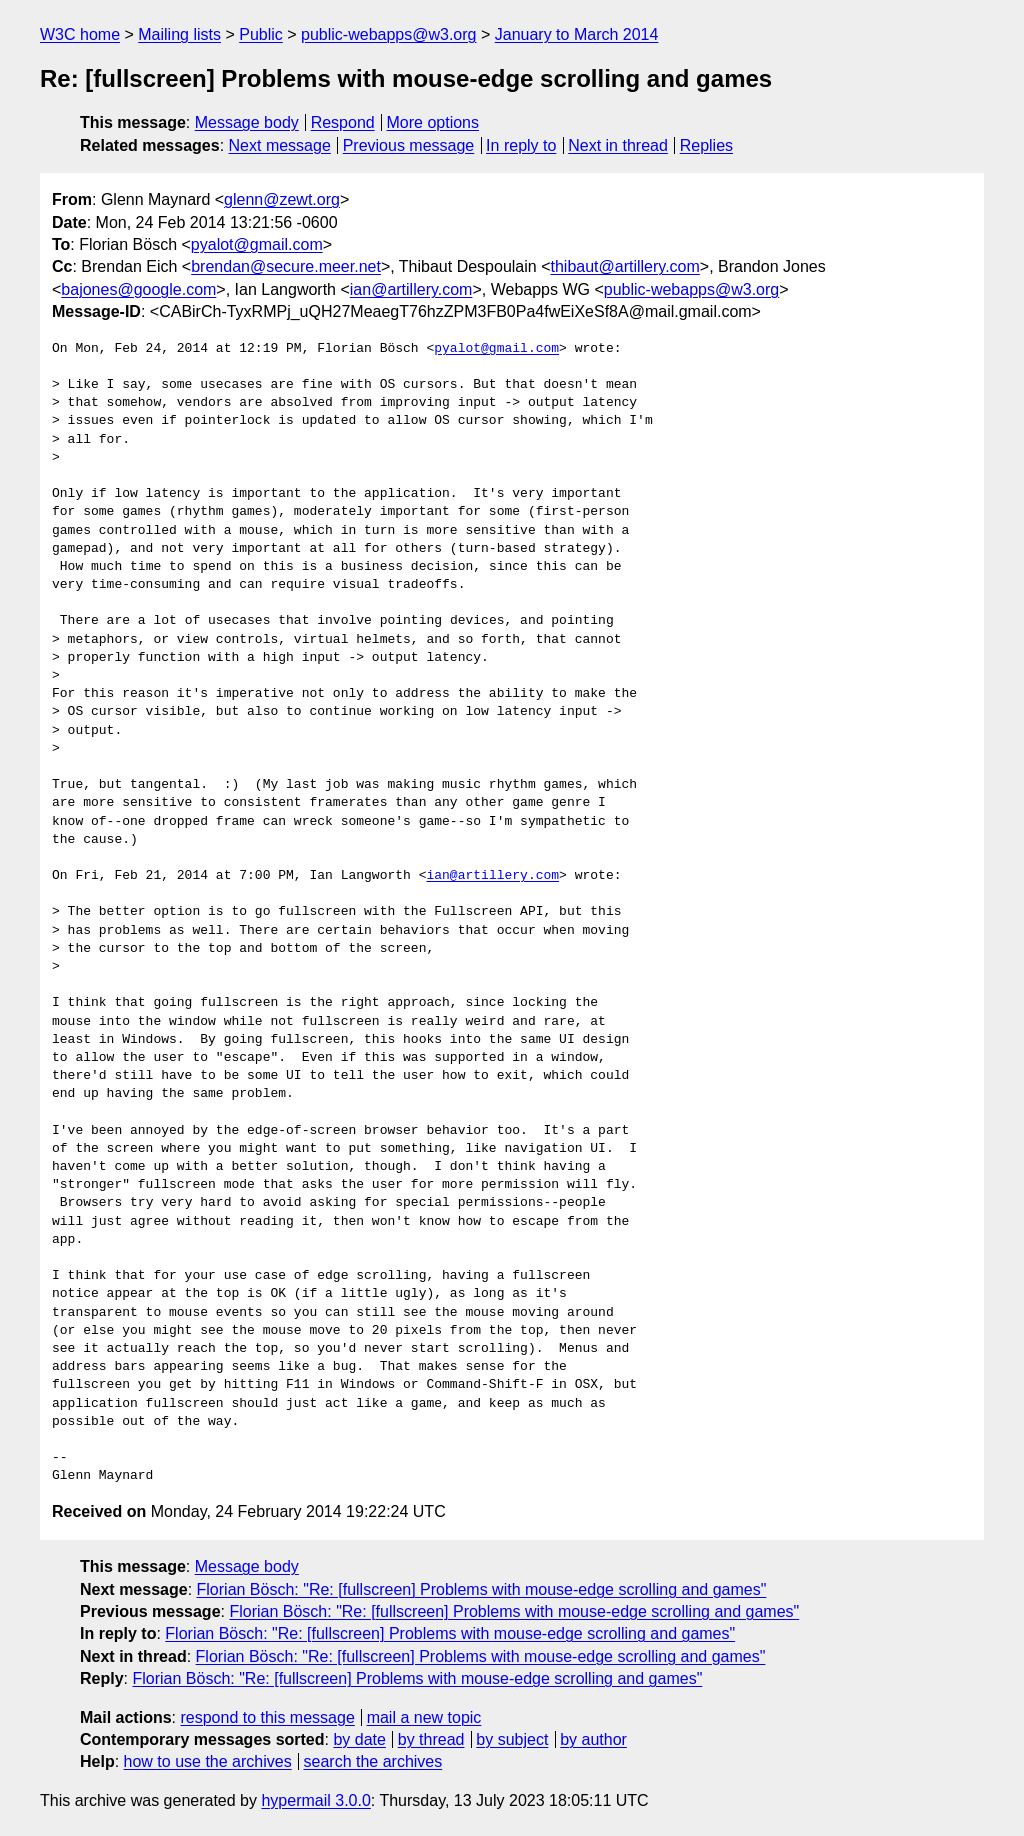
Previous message (409, 145)
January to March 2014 (577, 34)
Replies (706, 145)
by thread (431, 1739)
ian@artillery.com (411, 289)
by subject (512, 1739)
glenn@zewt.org (282, 199)
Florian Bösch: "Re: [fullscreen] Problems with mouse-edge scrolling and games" (482, 1589)
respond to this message (267, 1717)
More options (433, 122)
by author (593, 1739)
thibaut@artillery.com (625, 266)
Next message (280, 145)
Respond (343, 122)
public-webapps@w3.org (388, 34)
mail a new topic (424, 1717)
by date (359, 1739)
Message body (247, 122)
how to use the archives (208, 1761)
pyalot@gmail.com (257, 244)
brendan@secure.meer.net (286, 266)
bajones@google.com (138, 289)
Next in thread (618, 145)
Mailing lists (179, 34)
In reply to (521, 145)
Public (261, 34)
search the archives (373, 1761)
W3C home (80, 34)
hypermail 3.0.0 (315, 1800)
